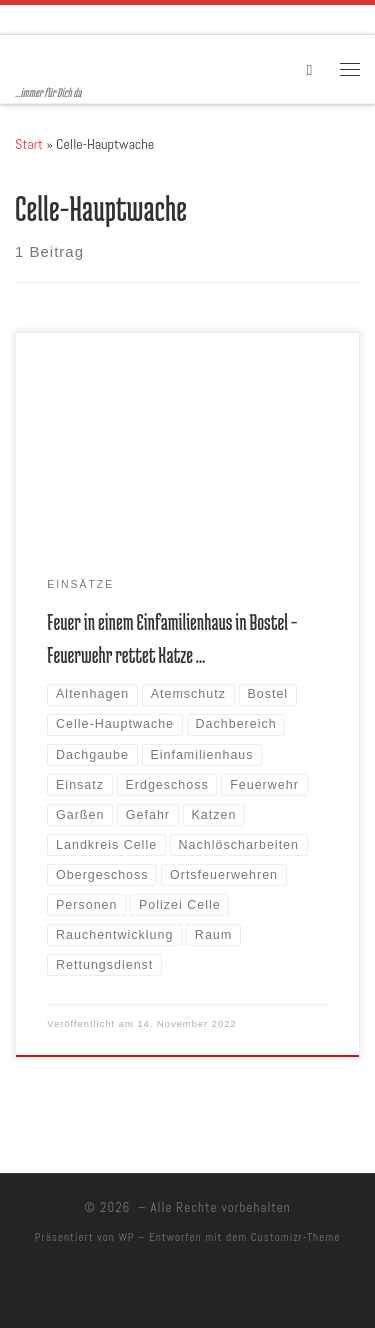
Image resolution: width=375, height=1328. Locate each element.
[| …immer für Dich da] (140, 59)
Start (29, 144)
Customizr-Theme (296, 1237)
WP (126, 1237)
